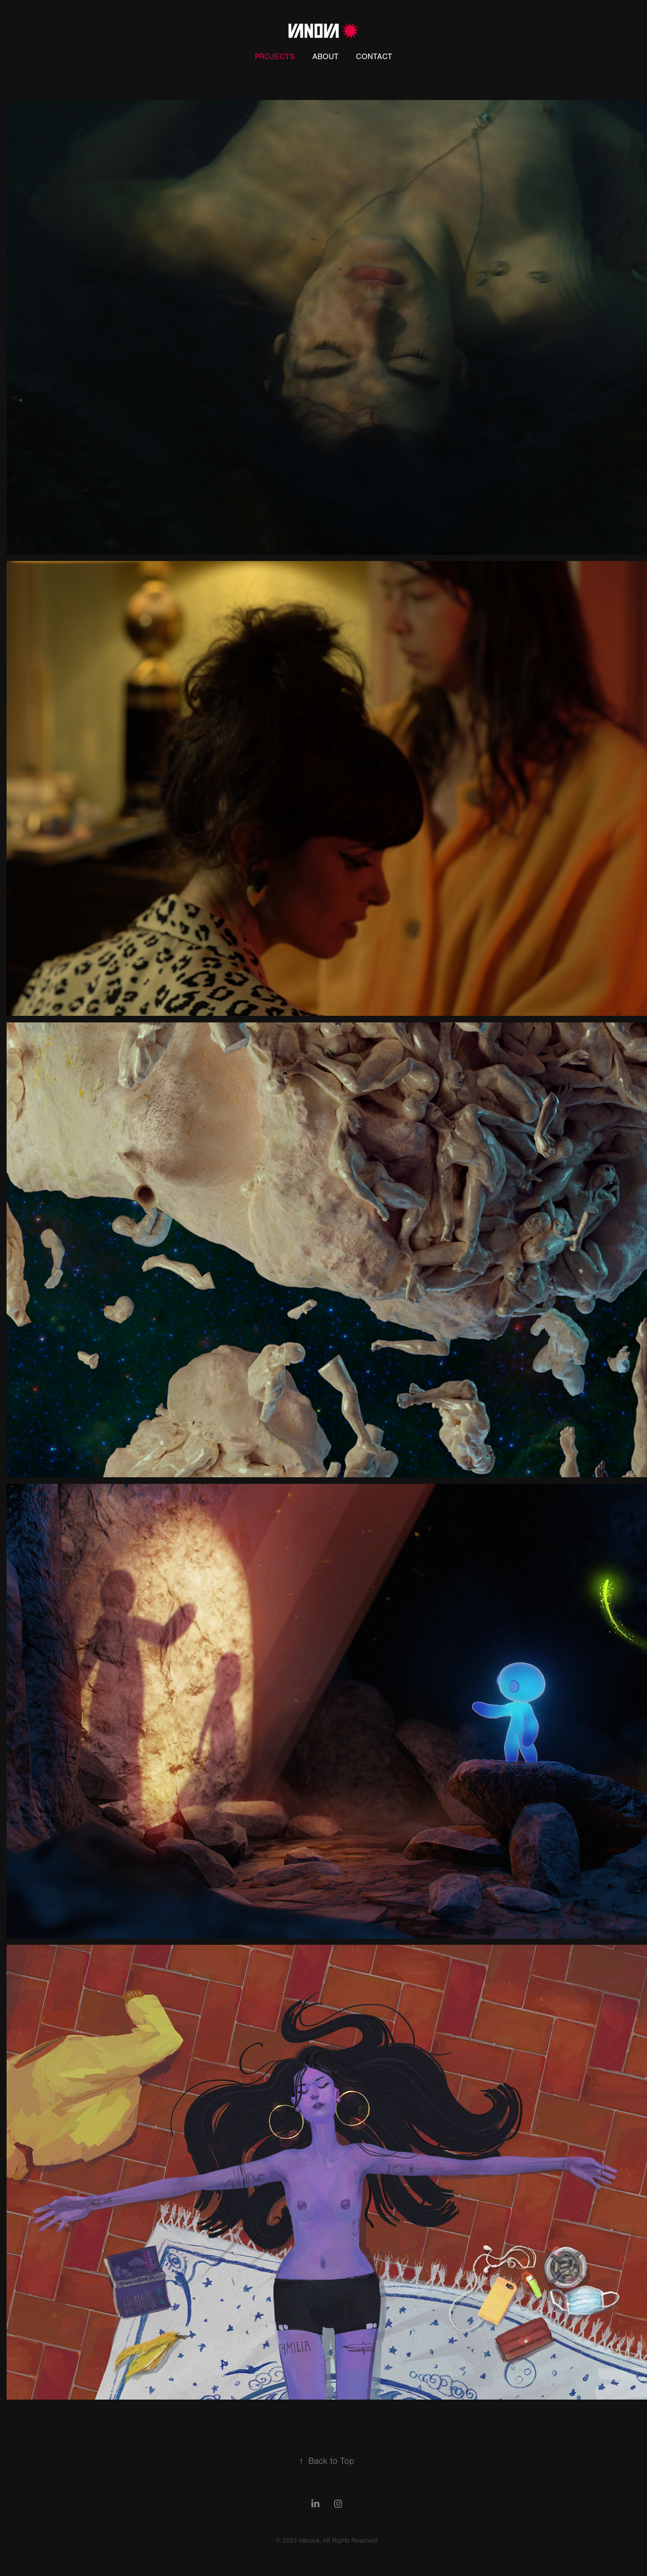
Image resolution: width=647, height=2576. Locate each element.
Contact (374, 56)
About (325, 56)
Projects (275, 56)
